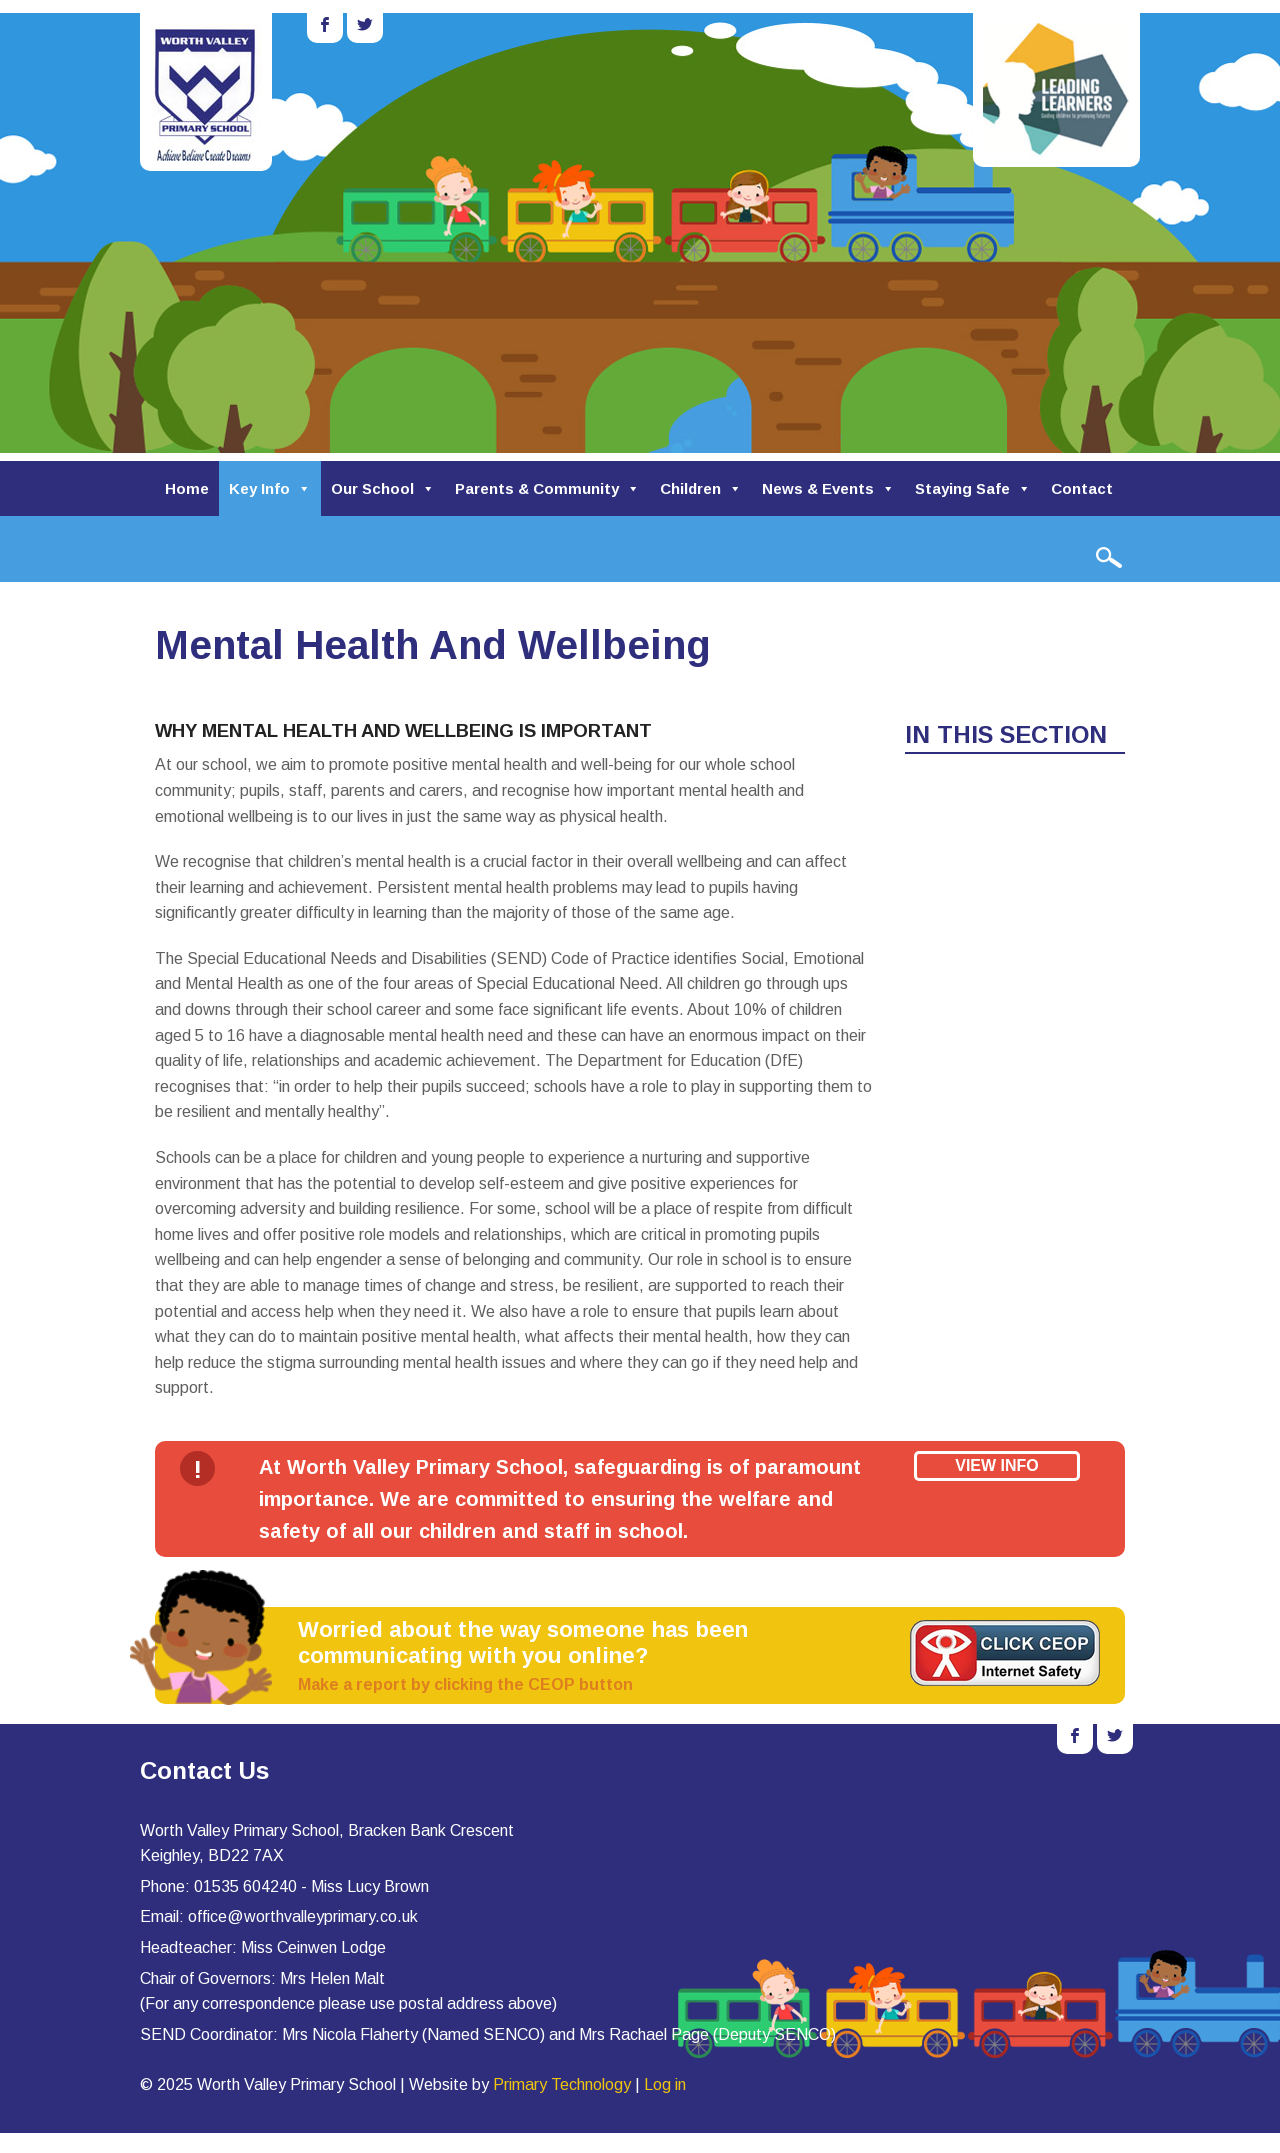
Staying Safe (973, 488)
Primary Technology (562, 2084)
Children (701, 488)
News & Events (828, 488)
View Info (997, 1465)
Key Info (270, 488)
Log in (665, 2084)
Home (187, 488)
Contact (1082, 488)
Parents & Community (547, 488)
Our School (383, 488)
